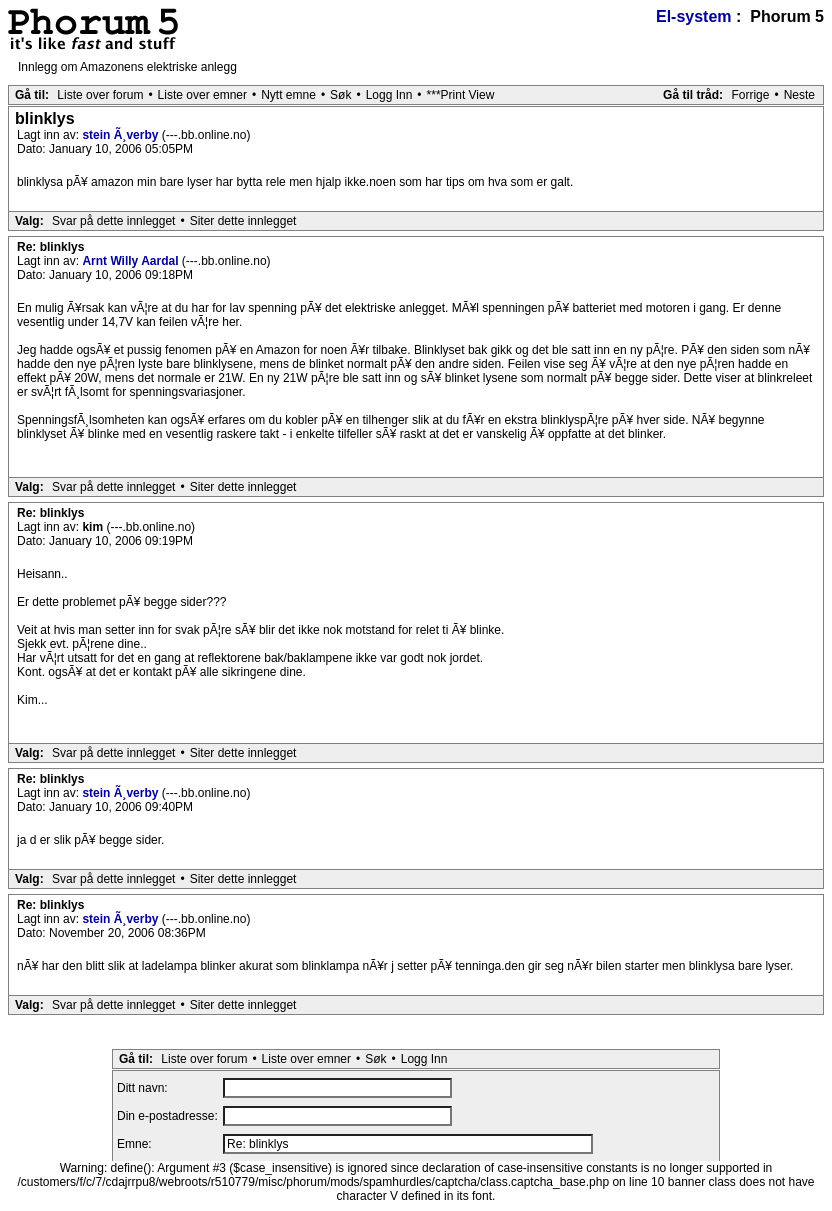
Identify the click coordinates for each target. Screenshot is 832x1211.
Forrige (750, 95)
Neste (799, 95)
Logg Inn (389, 95)
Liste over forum (100, 95)
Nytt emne (288, 95)
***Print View (461, 95)
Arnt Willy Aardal (131, 261)
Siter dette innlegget (243, 221)
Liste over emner (202, 95)
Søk (340, 95)
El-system (694, 16)
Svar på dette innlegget (113, 221)
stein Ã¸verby (121, 135)
